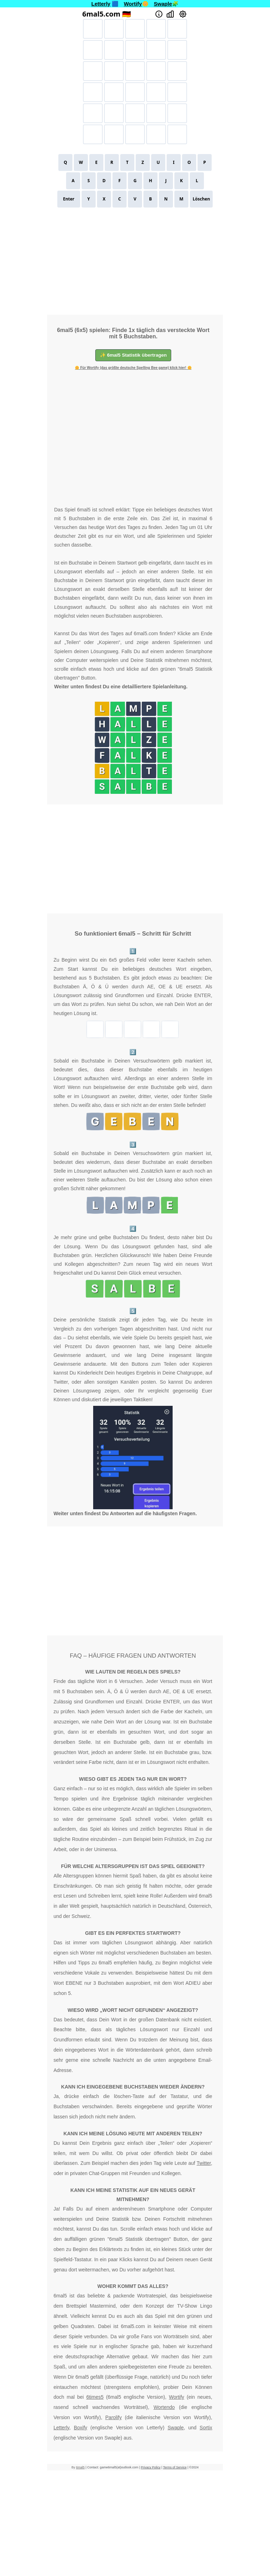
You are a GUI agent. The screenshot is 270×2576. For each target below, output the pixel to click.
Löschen (201, 199)
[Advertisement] (135, 260)
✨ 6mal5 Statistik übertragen (133, 355)
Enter (68, 199)
